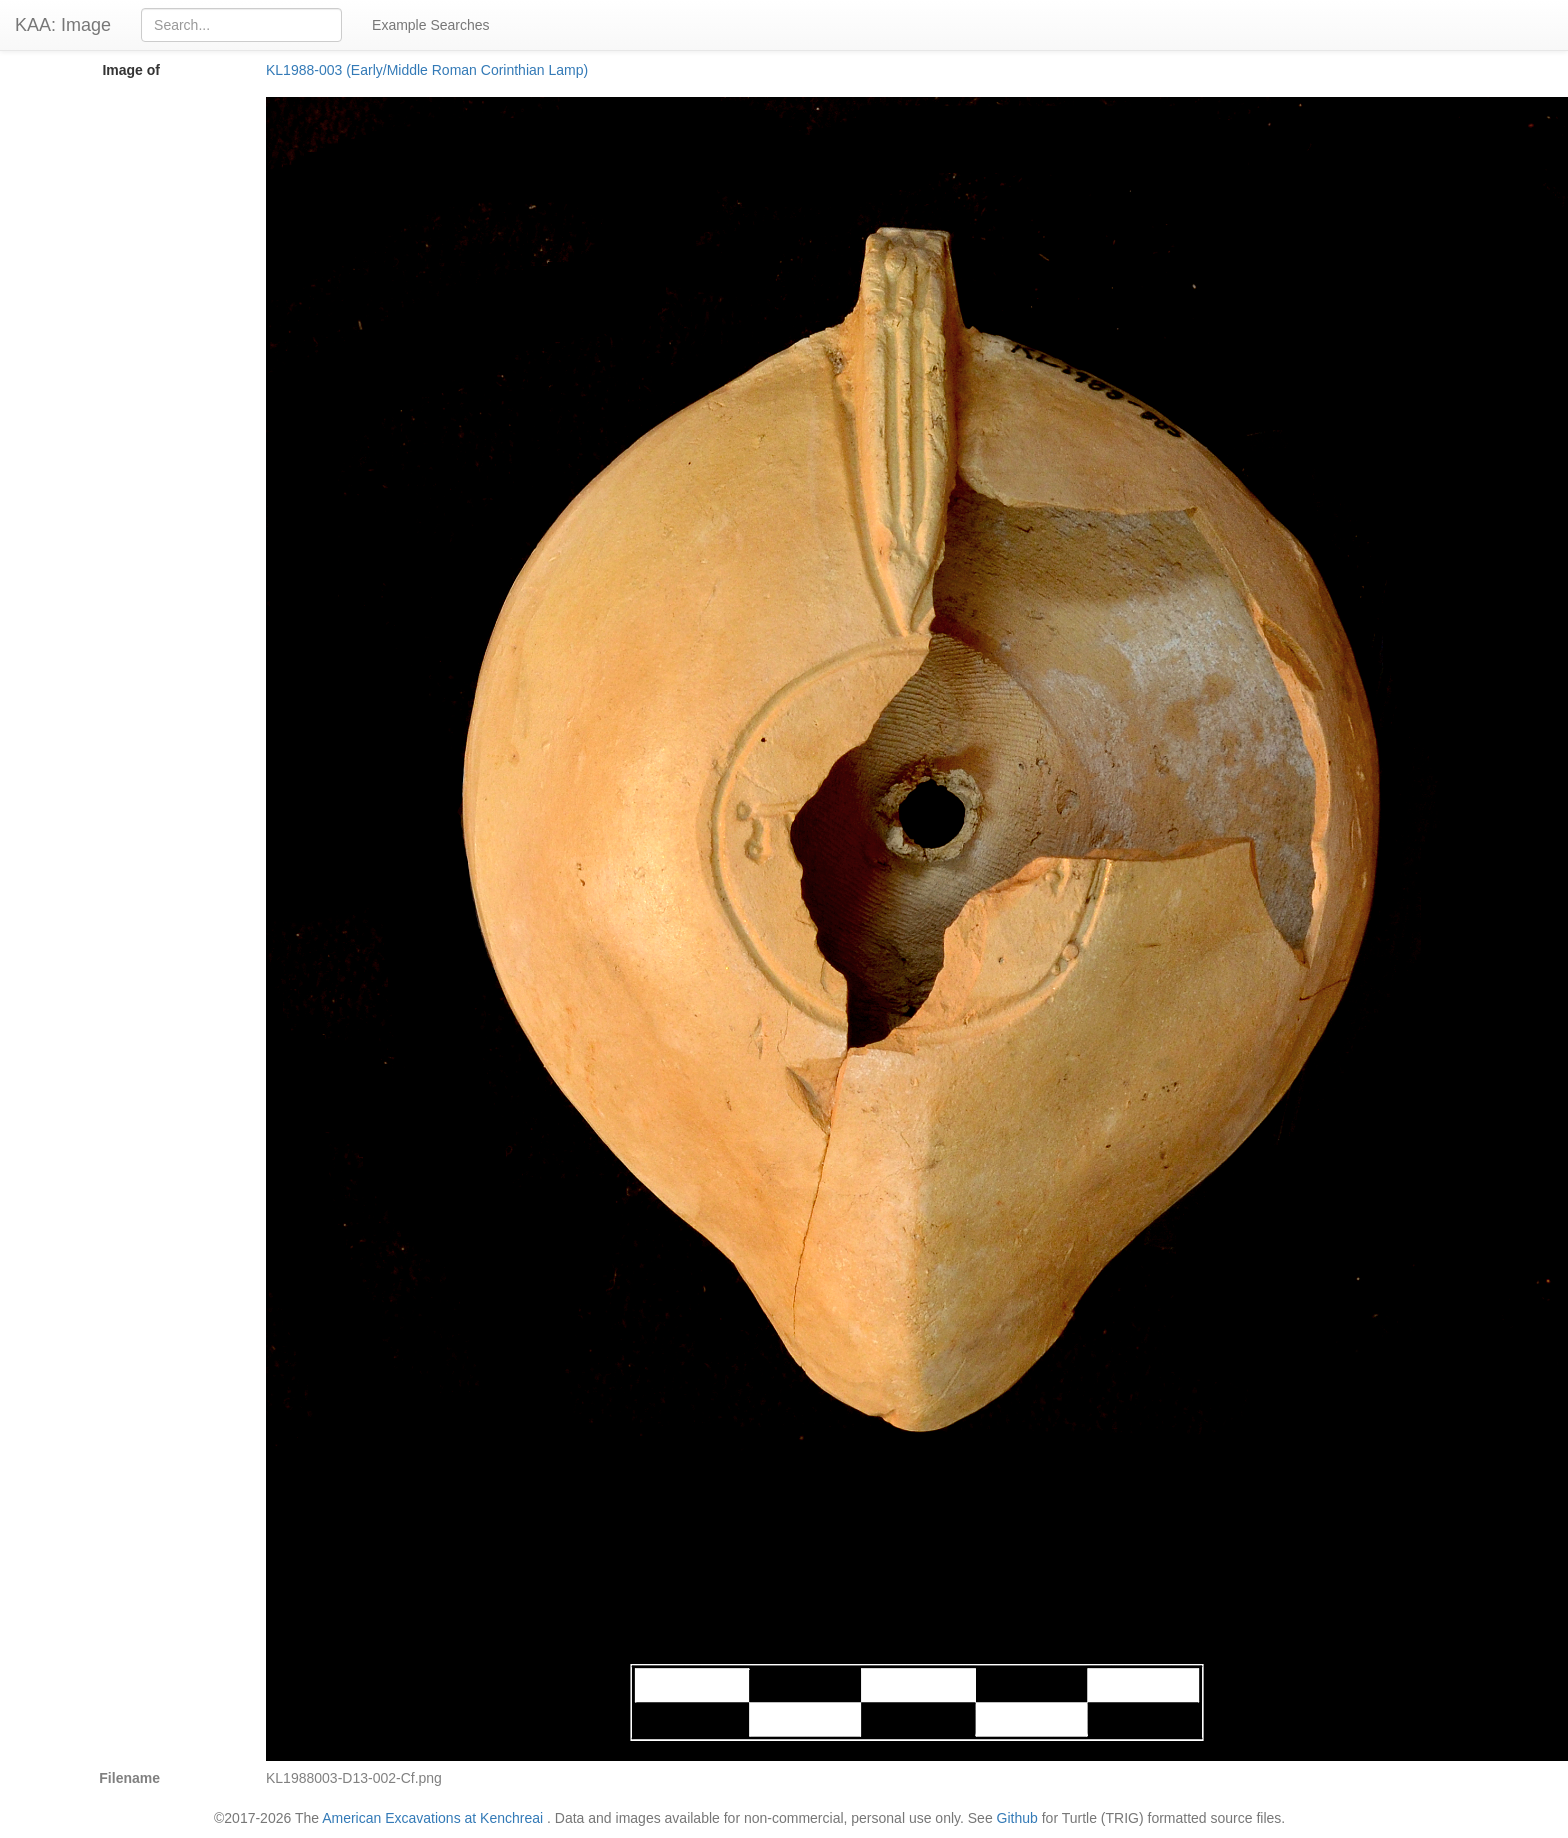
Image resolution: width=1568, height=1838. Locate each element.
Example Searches (431, 25)
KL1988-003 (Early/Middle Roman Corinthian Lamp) (427, 70)
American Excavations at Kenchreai (432, 1818)
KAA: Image (63, 25)
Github (1017, 1818)
